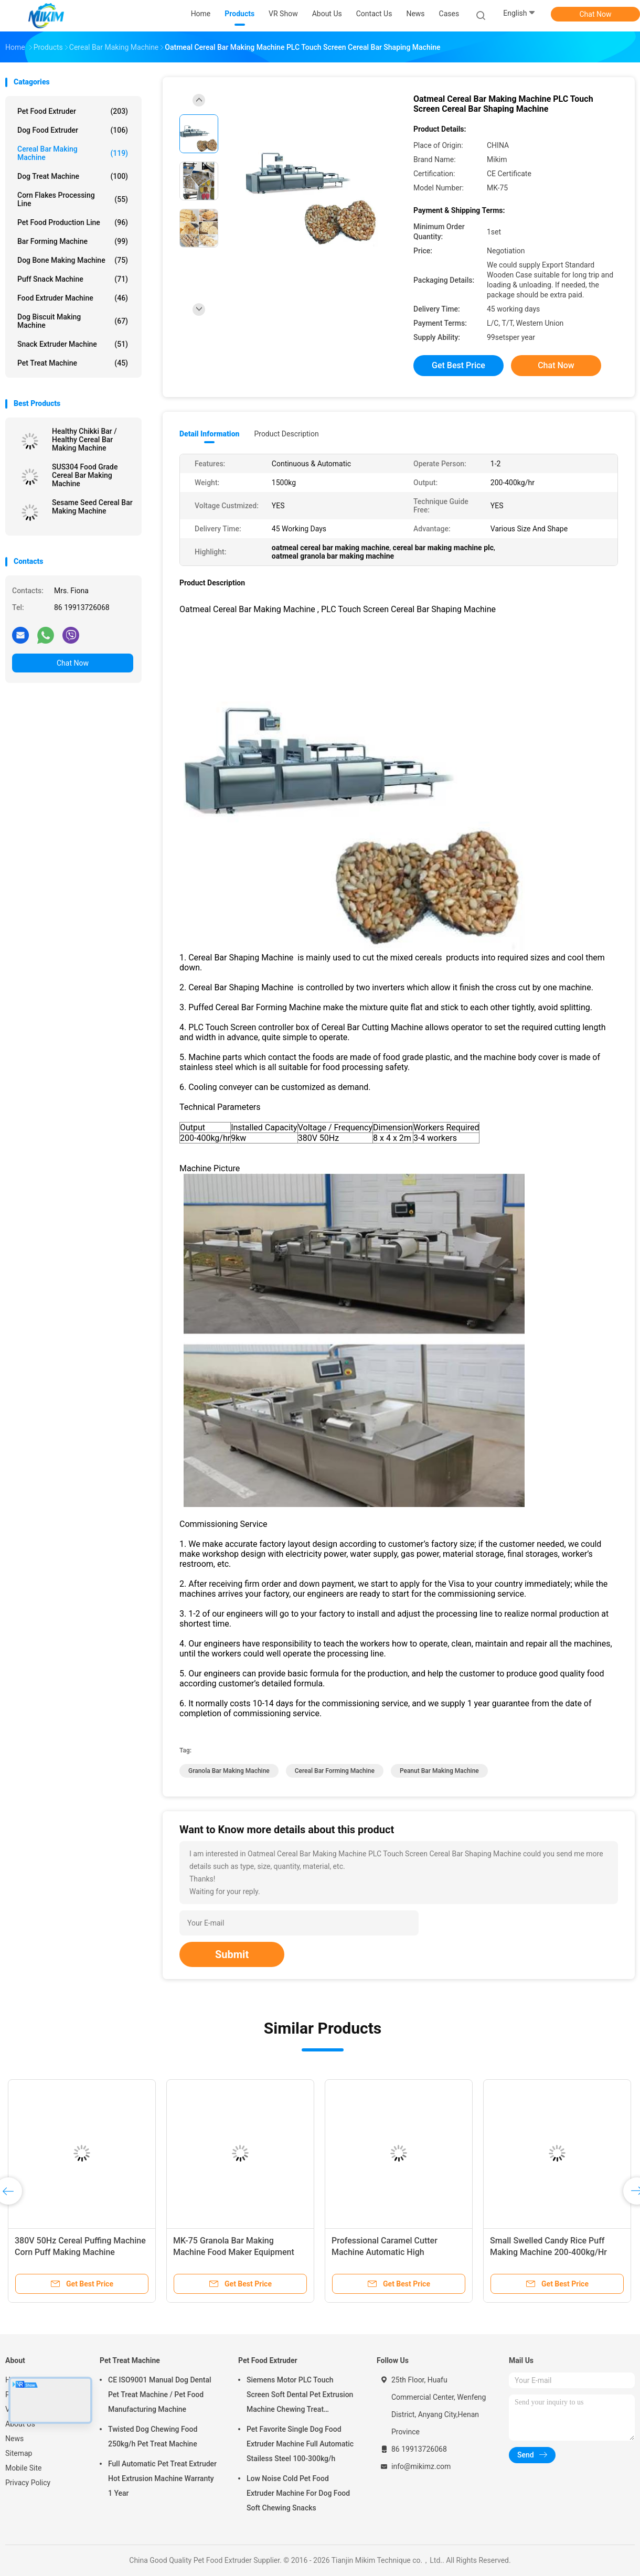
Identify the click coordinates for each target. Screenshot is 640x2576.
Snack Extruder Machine (72, 344)
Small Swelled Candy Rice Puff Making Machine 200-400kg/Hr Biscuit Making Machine (548, 2252)
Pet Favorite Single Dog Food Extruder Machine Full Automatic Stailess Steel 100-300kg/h (300, 2444)
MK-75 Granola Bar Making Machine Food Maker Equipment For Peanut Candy (233, 2252)
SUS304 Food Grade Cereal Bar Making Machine (85, 475)
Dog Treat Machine (72, 176)
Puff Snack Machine (72, 279)
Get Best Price (458, 365)
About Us (20, 2424)
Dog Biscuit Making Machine (72, 321)
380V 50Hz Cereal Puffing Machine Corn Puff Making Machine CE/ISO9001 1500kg (80, 2252)
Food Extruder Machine (72, 298)
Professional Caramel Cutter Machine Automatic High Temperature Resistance (385, 2252)
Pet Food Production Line (72, 222)
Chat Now (596, 14)
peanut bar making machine (439, 1771)
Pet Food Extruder (72, 111)
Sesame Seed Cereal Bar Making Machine (92, 506)
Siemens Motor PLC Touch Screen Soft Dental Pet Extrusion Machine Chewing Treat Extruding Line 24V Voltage (300, 2396)
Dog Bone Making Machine (72, 260)
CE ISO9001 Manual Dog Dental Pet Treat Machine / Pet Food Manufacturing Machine (159, 2394)
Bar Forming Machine (72, 241)
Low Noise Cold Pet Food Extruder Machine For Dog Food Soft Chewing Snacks (298, 2493)
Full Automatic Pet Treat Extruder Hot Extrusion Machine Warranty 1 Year (162, 2478)
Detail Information (209, 434)
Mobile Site (23, 2468)
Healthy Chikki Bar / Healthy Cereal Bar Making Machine (84, 439)
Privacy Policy (27, 2482)
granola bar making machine (229, 1771)
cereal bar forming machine (335, 1771)
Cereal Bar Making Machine (72, 153)
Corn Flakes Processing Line (72, 199)
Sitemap (18, 2453)
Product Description (286, 434)
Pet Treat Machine (72, 363)
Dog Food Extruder (72, 130)
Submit (232, 1954)
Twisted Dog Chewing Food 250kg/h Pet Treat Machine (152, 2436)
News (14, 2438)
